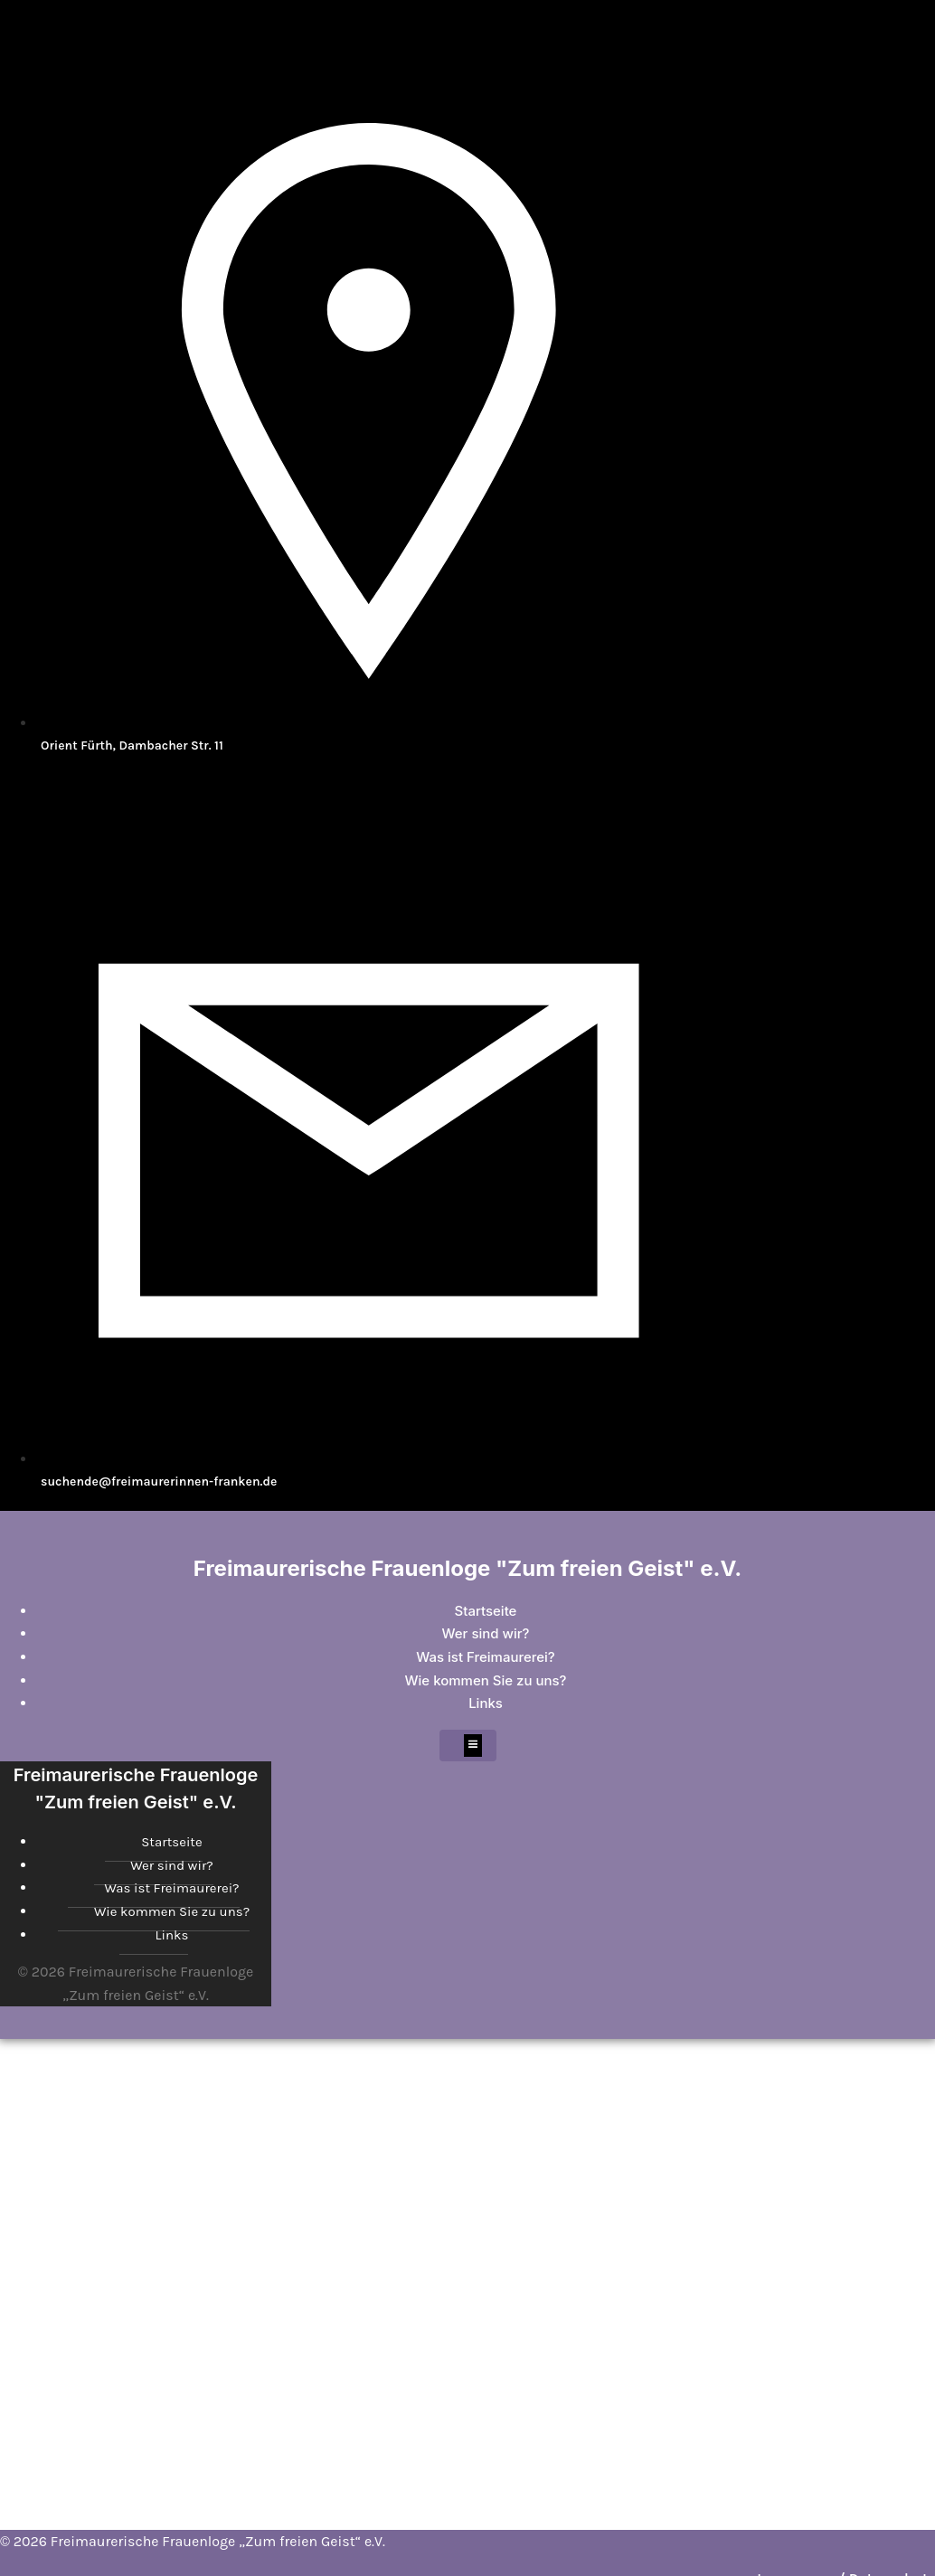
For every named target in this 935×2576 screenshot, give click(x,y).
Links (485, 1703)
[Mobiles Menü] (467, 1745)
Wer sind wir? (486, 1633)
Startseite (486, 1610)
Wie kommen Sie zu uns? (486, 1680)
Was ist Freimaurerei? (485, 1656)
